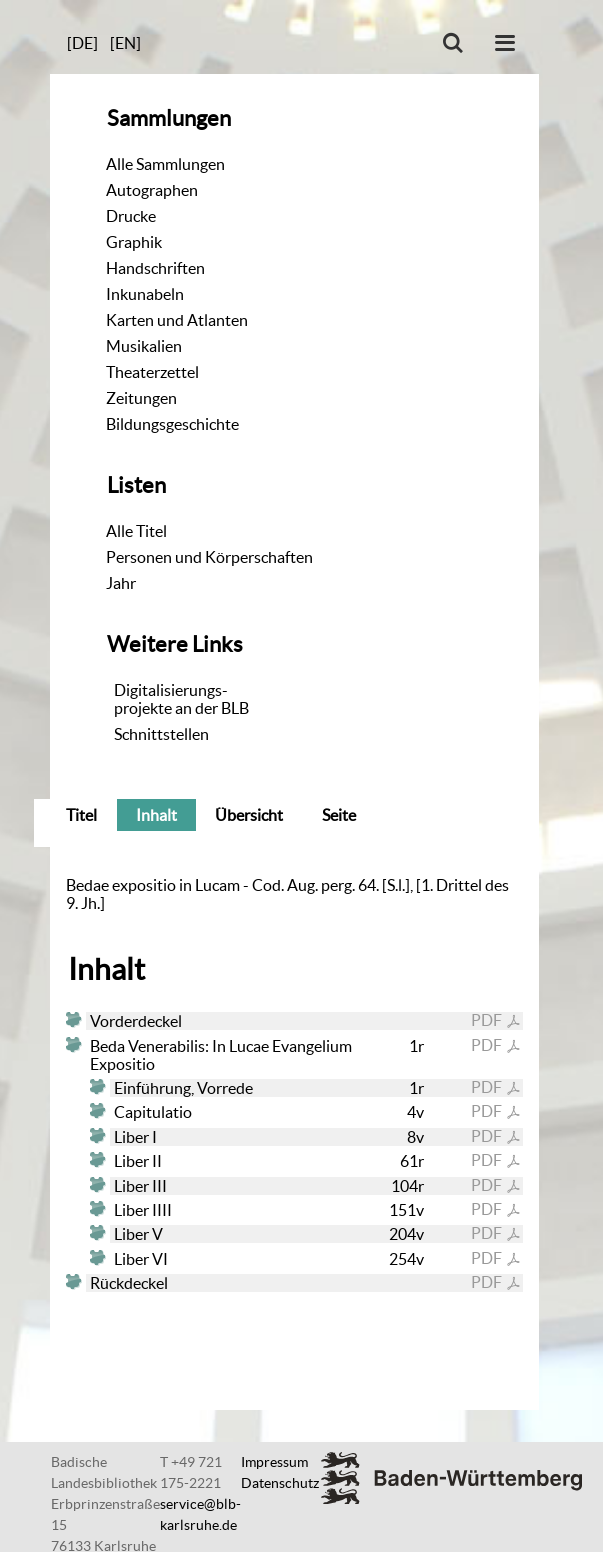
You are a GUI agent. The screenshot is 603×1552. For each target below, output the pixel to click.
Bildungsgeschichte (172, 424)
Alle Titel (136, 531)
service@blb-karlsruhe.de (200, 1514)
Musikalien (144, 346)
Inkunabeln (145, 294)
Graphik (134, 242)
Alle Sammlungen (165, 164)
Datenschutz (280, 1483)
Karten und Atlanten (177, 320)
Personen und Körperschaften (209, 557)
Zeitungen (141, 398)
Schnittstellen (161, 734)
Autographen (152, 190)
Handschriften (155, 268)
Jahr (121, 583)
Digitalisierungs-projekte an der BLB (181, 699)
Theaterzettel (152, 372)
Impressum (274, 1462)
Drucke (131, 216)
